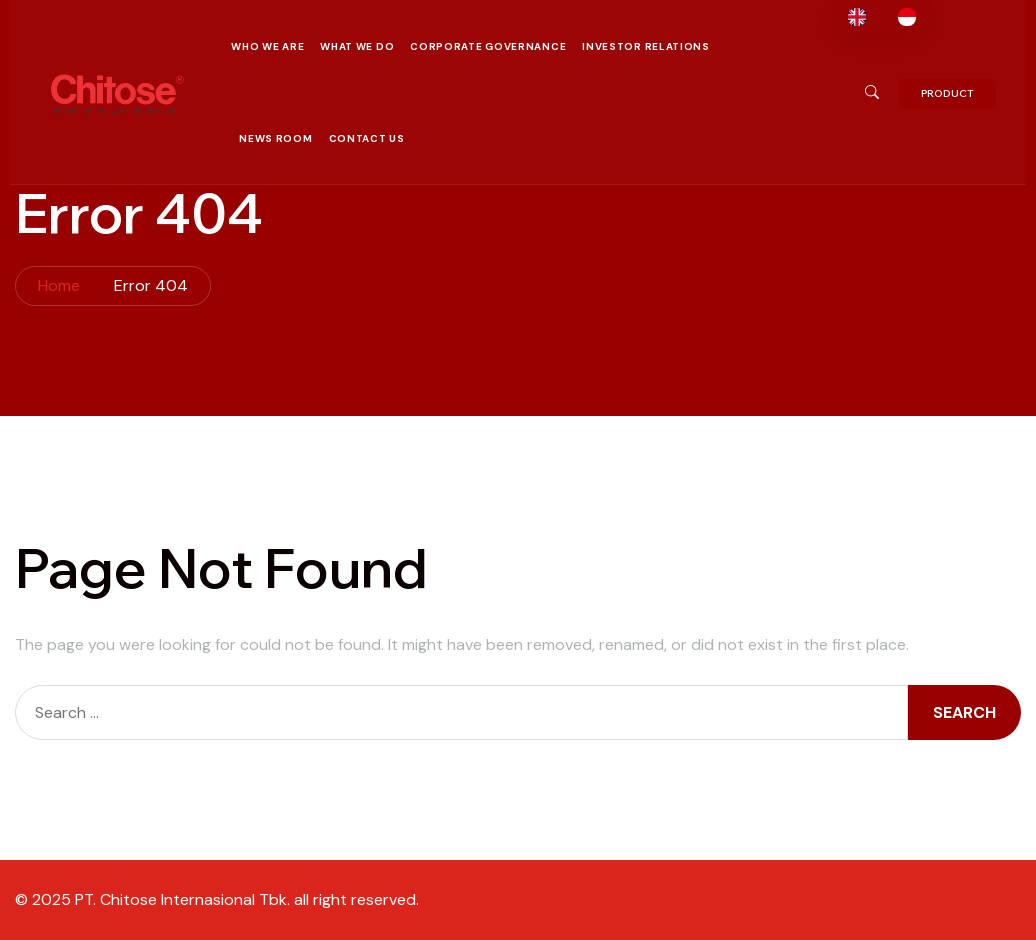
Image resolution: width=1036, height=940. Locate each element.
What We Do (357, 46)
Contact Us (367, 138)
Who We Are (267, 46)
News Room (275, 138)
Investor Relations (646, 46)
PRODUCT (947, 93)
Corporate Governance (488, 46)
